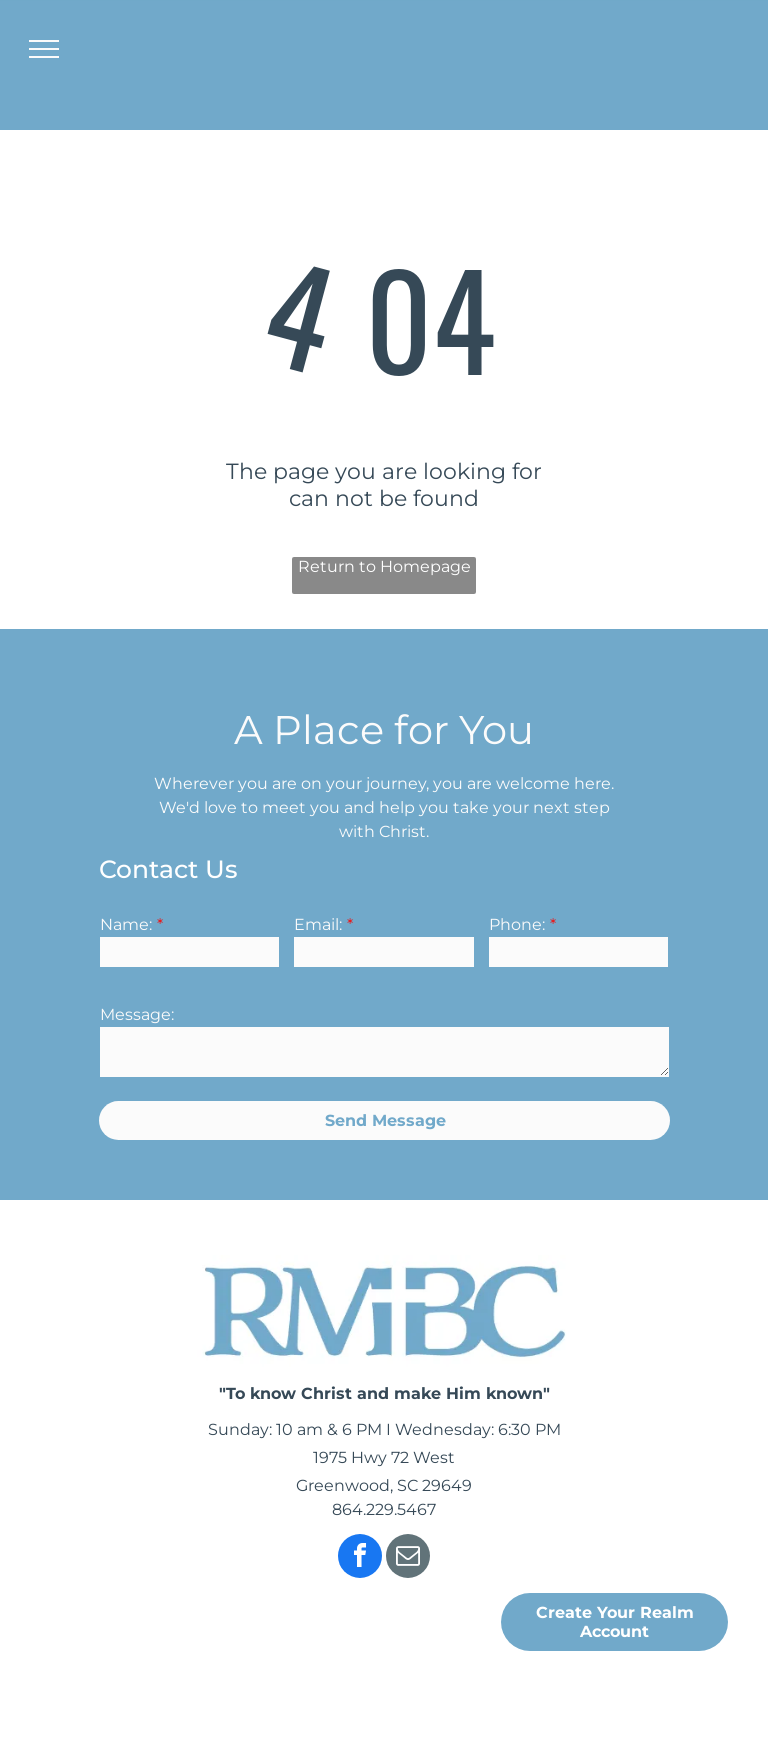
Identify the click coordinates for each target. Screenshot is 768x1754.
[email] (408, 1558)
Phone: (517, 924)
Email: (318, 924)
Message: (137, 1014)
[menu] (44, 49)
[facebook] (360, 1558)
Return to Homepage (384, 566)
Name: (126, 924)
